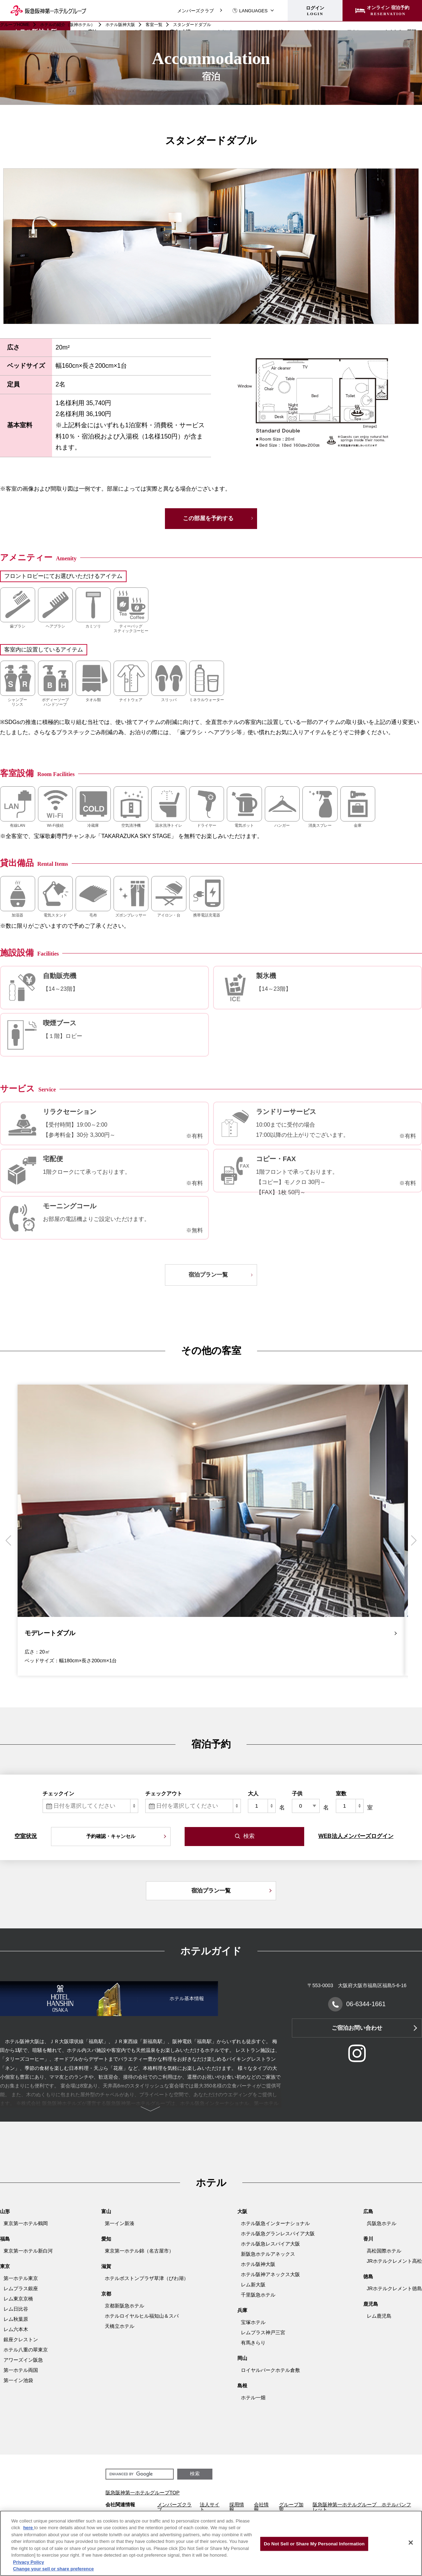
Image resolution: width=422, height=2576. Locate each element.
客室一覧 (154, 25)
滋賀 (106, 2266)
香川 (368, 2239)
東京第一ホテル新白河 (28, 2251)
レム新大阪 (253, 2284)
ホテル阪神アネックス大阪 (270, 2274)
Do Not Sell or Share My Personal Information (314, 2543)
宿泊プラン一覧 (208, 1275)
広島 (368, 2211)
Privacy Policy (28, 2562)
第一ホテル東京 (21, 2278)
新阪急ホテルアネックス (268, 2254)
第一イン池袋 (18, 2380)
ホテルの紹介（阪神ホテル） (67, 25)
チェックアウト (163, 1793)
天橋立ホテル (119, 2326)
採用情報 (236, 2507)
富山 (106, 2211)
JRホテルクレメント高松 (394, 2261)
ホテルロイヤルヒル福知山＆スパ (142, 2316)
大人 (253, 1793)
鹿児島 (370, 2304)
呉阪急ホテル (381, 2223)
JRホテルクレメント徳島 (394, 2288)
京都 (106, 2294)
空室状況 (25, 1836)
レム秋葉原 (16, 2319)
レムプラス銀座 (21, 2288)
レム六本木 (16, 2329)
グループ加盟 (291, 2507)
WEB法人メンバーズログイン (355, 1836)
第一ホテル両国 (21, 2370)
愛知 (106, 2239)
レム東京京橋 (18, 2298)
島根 (242, 2385)
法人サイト (209, 2507)
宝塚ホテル (253, 2322)
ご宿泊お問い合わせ (357, 2028)
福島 (5, 2239)
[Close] (410, 2542)
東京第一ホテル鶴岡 (26, 2223)
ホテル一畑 (253, 2397)
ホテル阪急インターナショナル (275, 2223)
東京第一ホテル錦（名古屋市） (139, 2251)
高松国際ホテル (384, 2251)
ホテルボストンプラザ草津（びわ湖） (146, 2278)
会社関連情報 (120, 2504)
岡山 (242, 2358)
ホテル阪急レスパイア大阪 (270, 2244)
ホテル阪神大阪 (120, 25)
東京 (5, 2266)
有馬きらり (253, 2342)
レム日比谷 (16, 2309)
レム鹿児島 (379, 2316)
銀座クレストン (21, 2339)
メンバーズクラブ (195, 10)
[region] (211, 2543)
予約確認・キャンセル (110, 1836)
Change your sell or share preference (53, 2568)
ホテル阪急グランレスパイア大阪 (278, 2233)
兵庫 (242, 2310)
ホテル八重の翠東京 (26, 2350)
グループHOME (15, 25)
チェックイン (58, 1793)
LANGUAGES (250, 10)
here (28, 2527)
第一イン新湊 (119, 2223)
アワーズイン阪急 (23, 2360)
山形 (5, 2211)
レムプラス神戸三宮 (263, 2332)
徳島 (368, 2276)
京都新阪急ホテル (124, 2306)
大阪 (242, 2211)
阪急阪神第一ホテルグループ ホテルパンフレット (362, 2507)
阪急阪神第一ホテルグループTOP (143, 2492)
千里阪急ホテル (258, 2295)
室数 (341, 1793)
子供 (297, 1793)
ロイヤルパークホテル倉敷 (270, 2370)
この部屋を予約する (208, 518)
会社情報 (261, 2507)
